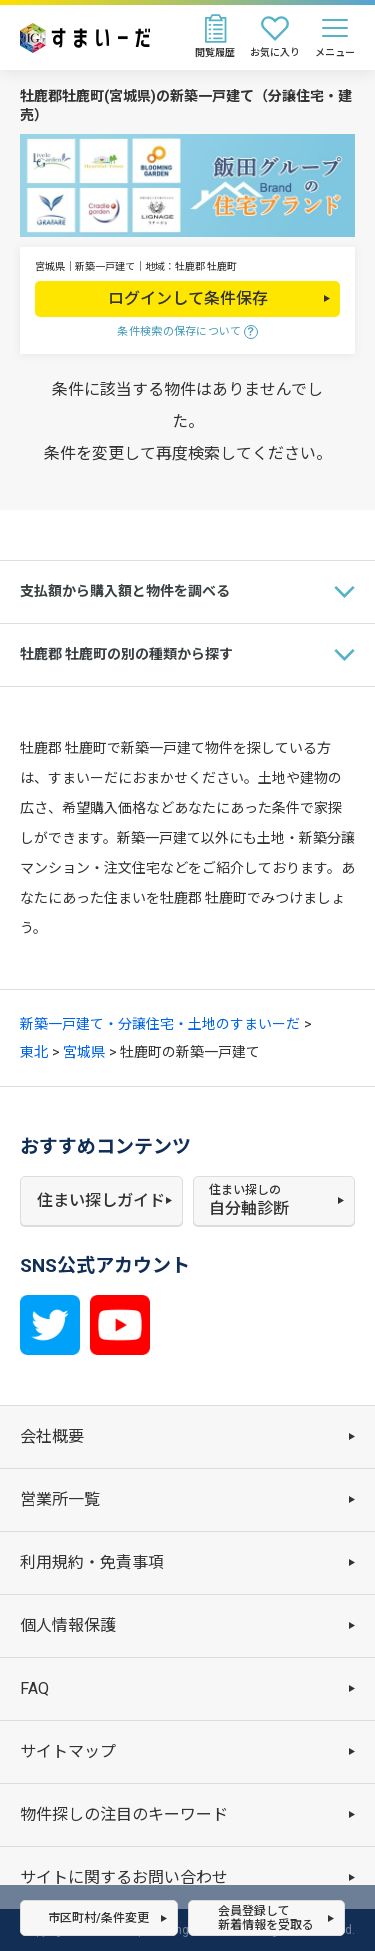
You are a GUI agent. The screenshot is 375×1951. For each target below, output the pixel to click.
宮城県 (84, 1052)
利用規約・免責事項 (92, 1562)
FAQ (34, 1688)
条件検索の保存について (179, 331)
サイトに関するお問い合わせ (124, 1877)
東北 (34, 1052)
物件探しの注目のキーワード (124, 1814)
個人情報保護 (68, 1625)
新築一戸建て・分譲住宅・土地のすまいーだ (160, 1024)
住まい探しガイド (101, 1200)
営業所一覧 (60, 1499)
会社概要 (52, 1436)
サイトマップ (68, 1751)
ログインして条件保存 (188, 298)
